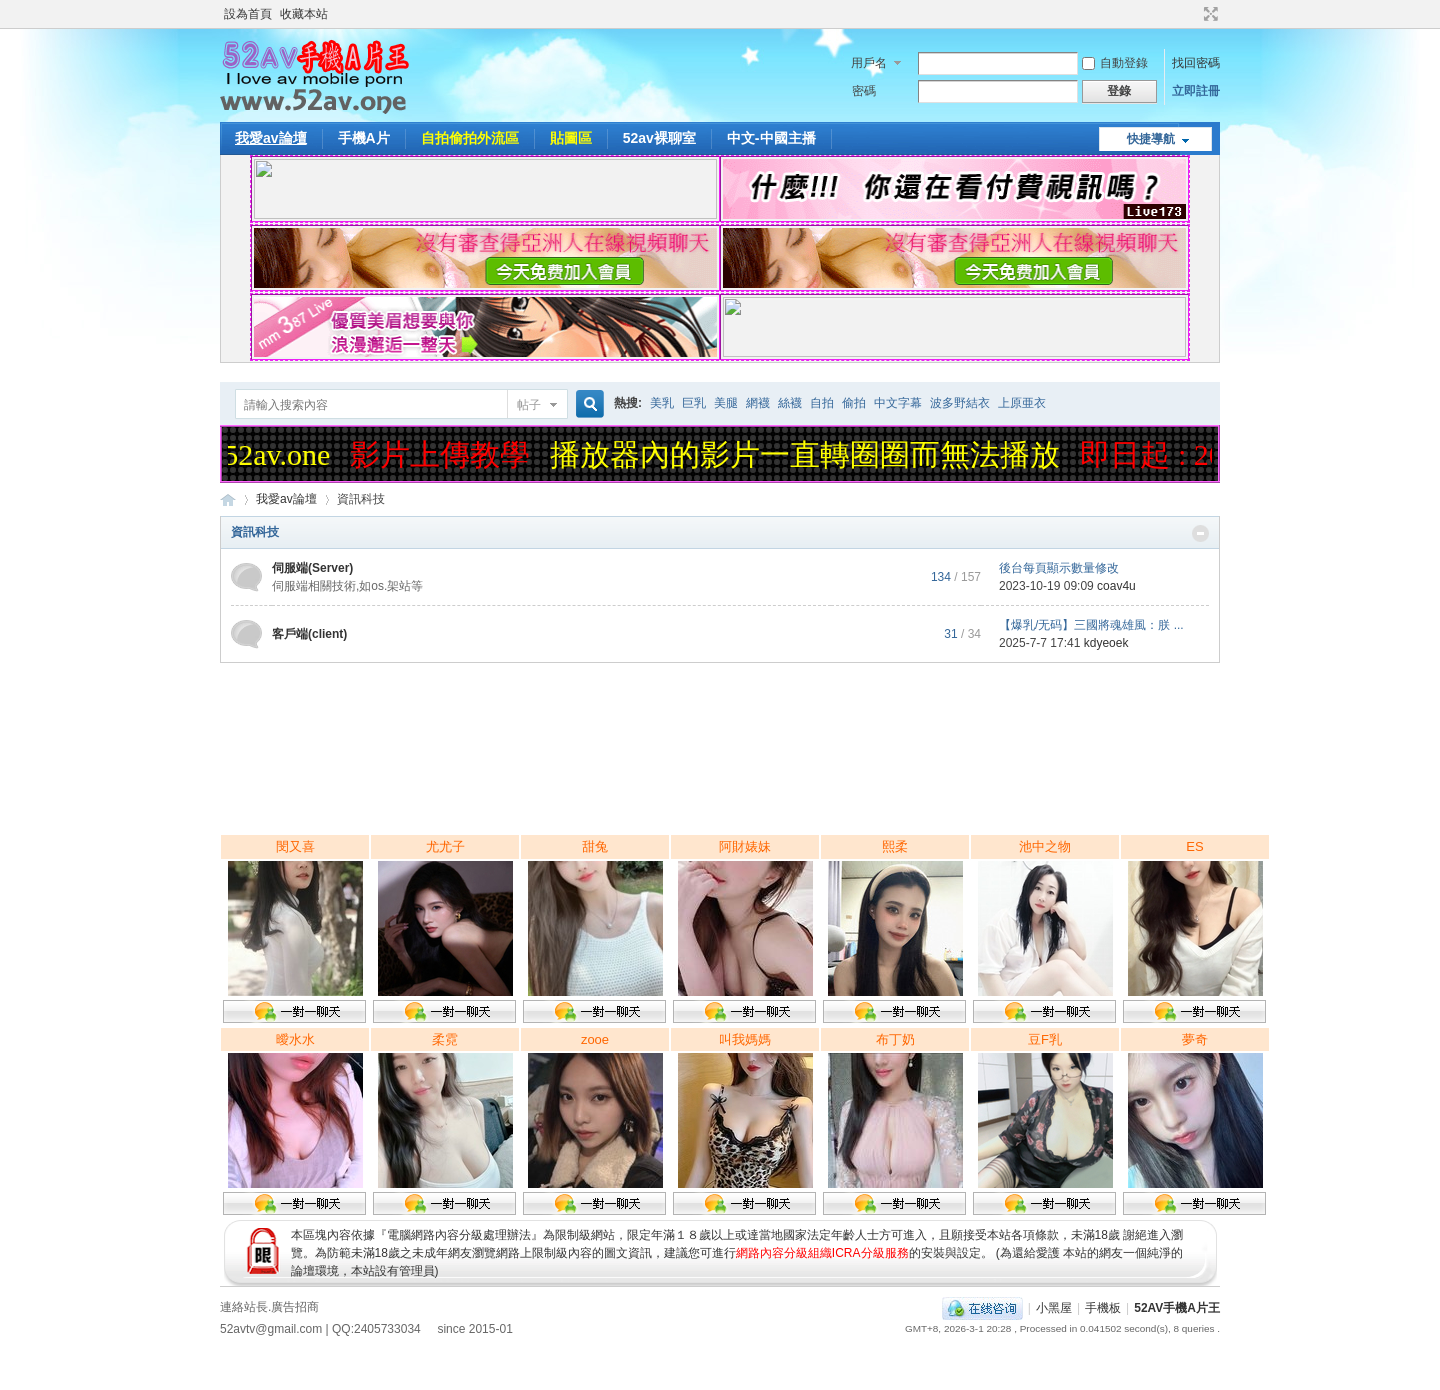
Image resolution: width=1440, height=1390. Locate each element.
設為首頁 (248, 14)
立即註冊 (1196, 91)
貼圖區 (571, 138)
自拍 (822, 403)
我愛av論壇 (271, 138)
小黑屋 (1054, 1308)
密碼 (864, 91)
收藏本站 (304, 14)
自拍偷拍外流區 (470, 138)
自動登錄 (1115, 63)
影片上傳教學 (445, 454)
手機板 (1103, 1308)
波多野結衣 (960, 403)
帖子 (529, 405)
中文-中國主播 (771, 138)
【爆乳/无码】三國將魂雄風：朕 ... (1091, 625)
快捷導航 (1151, 139)
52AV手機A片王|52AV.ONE (228, 499)
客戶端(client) (309, 634)
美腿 (726, 403)
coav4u (1116, 586)
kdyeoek (1106, 643)
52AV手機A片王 (1177, 1308)
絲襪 (790, 403)
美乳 (662, 403)
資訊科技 (255, 532)
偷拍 (854, 403)
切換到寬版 (1208, 14)
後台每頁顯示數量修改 (1059, 568)
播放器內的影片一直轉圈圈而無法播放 (810, 454)
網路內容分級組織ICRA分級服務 (822, 1253)
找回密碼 (1196, 63)
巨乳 (694, 403)
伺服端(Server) (312, 568)
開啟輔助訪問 (1192, 14)
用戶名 (869, 63)
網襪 (758, 403)
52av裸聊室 (659, 138)
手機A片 (364, 138)
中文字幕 (898, 403)
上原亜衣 (1022, 403)
